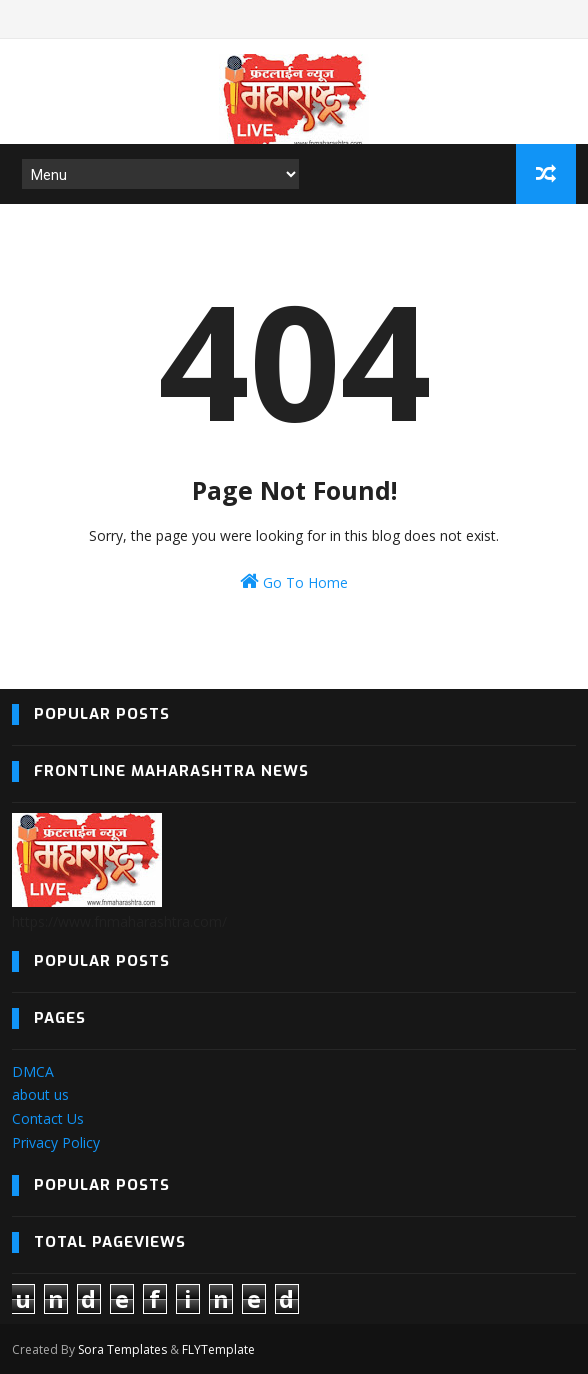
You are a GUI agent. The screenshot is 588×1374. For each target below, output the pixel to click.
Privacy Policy (56, 1142)
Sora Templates (122, 1349)
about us (40, 1094)
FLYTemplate (218, 1349)
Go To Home (294, 581)
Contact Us (48, 1118)
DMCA (33, 1071)
